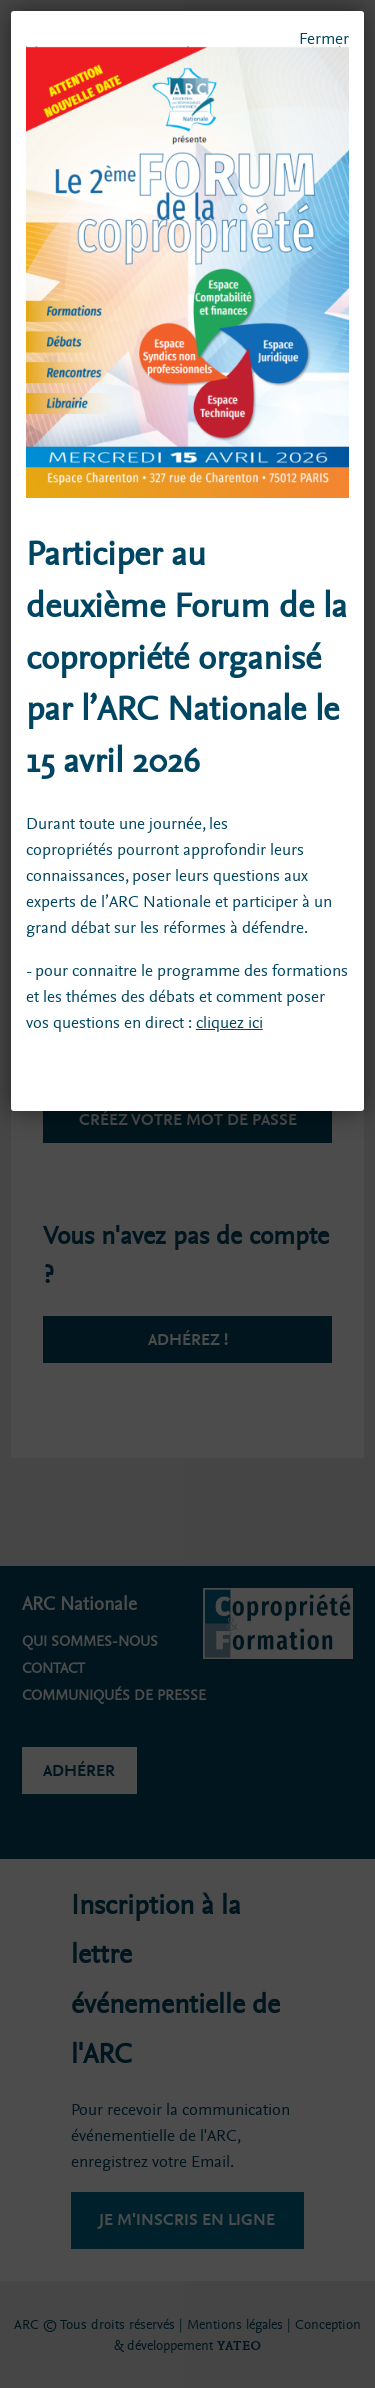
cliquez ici (229, 1022)
